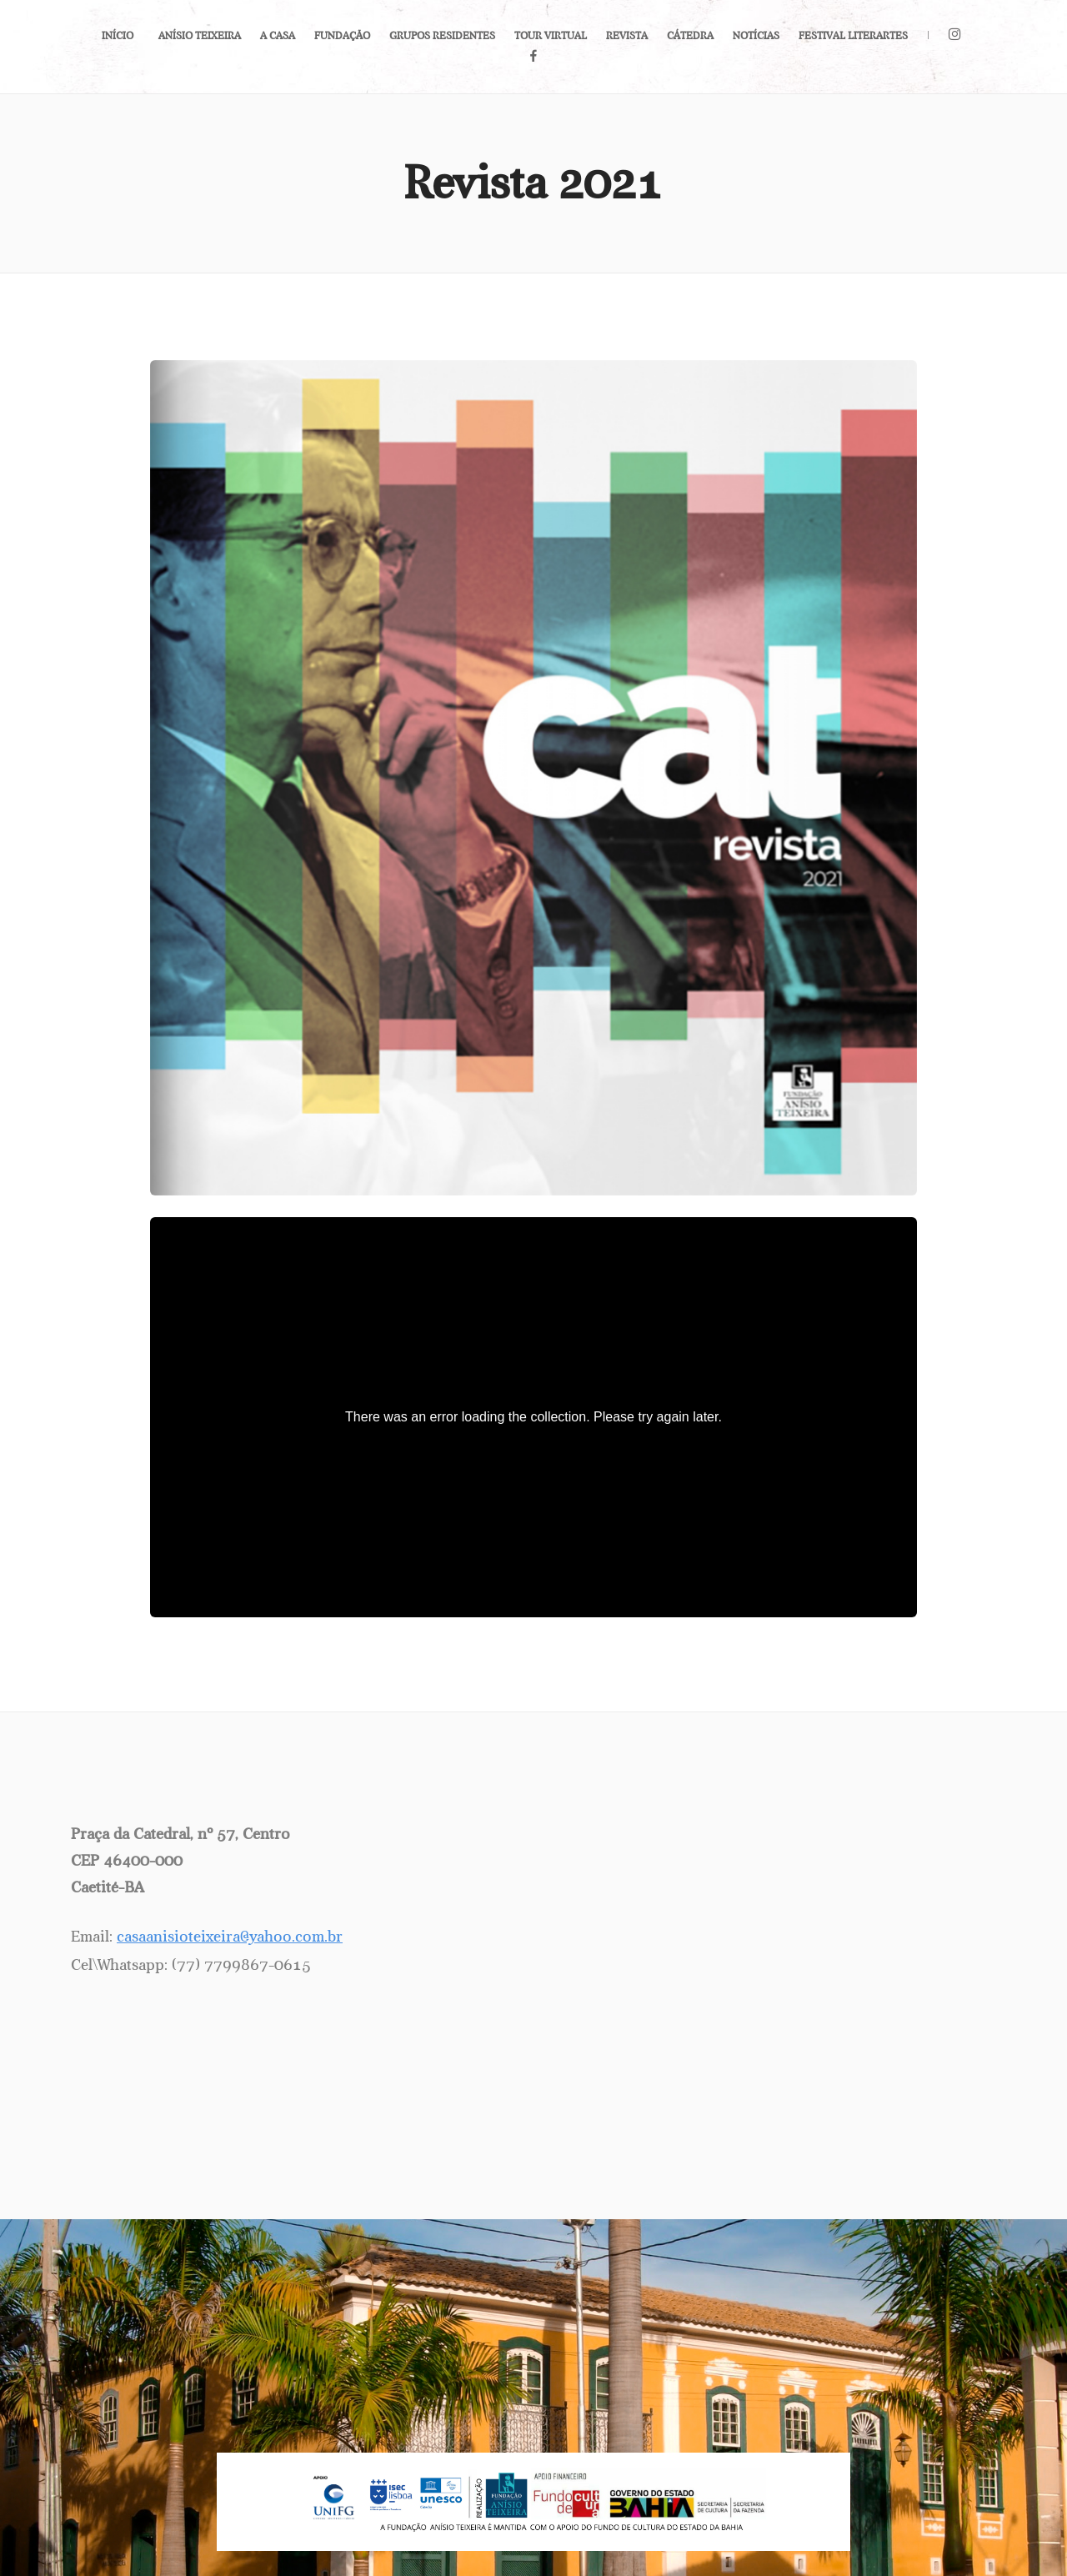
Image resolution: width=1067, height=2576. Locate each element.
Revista (627, 36)
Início (117, 36)
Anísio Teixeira (199, 36)
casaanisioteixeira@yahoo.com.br (230, 1936)
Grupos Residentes (442, 36)
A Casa (277, 36)
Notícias (756, 36)
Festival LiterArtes (853, 36)
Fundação (342, 36)
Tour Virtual (550, 36)
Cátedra (690, 36)
